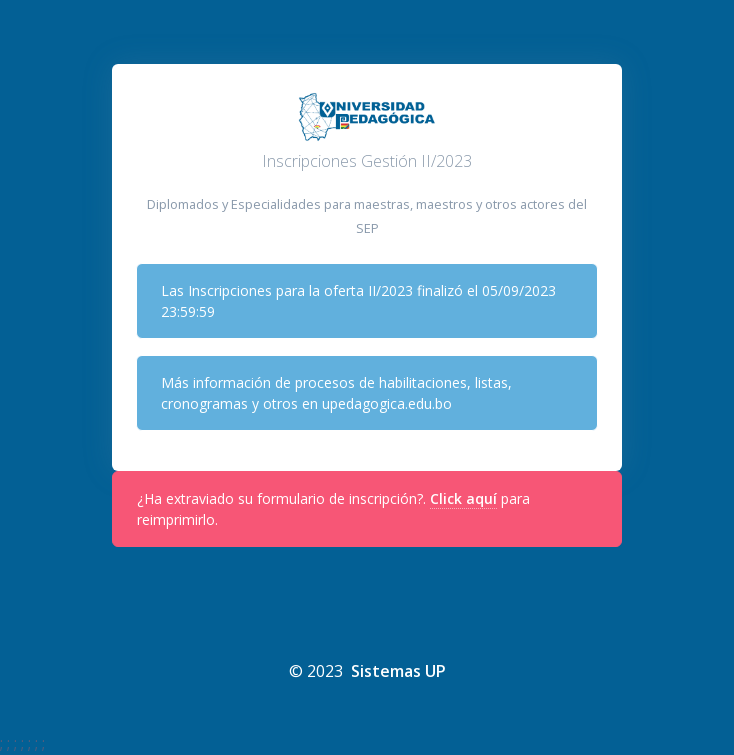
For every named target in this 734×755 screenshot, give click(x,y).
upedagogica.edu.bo (387, 403)
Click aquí (463, 498)
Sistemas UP (398, 671)
